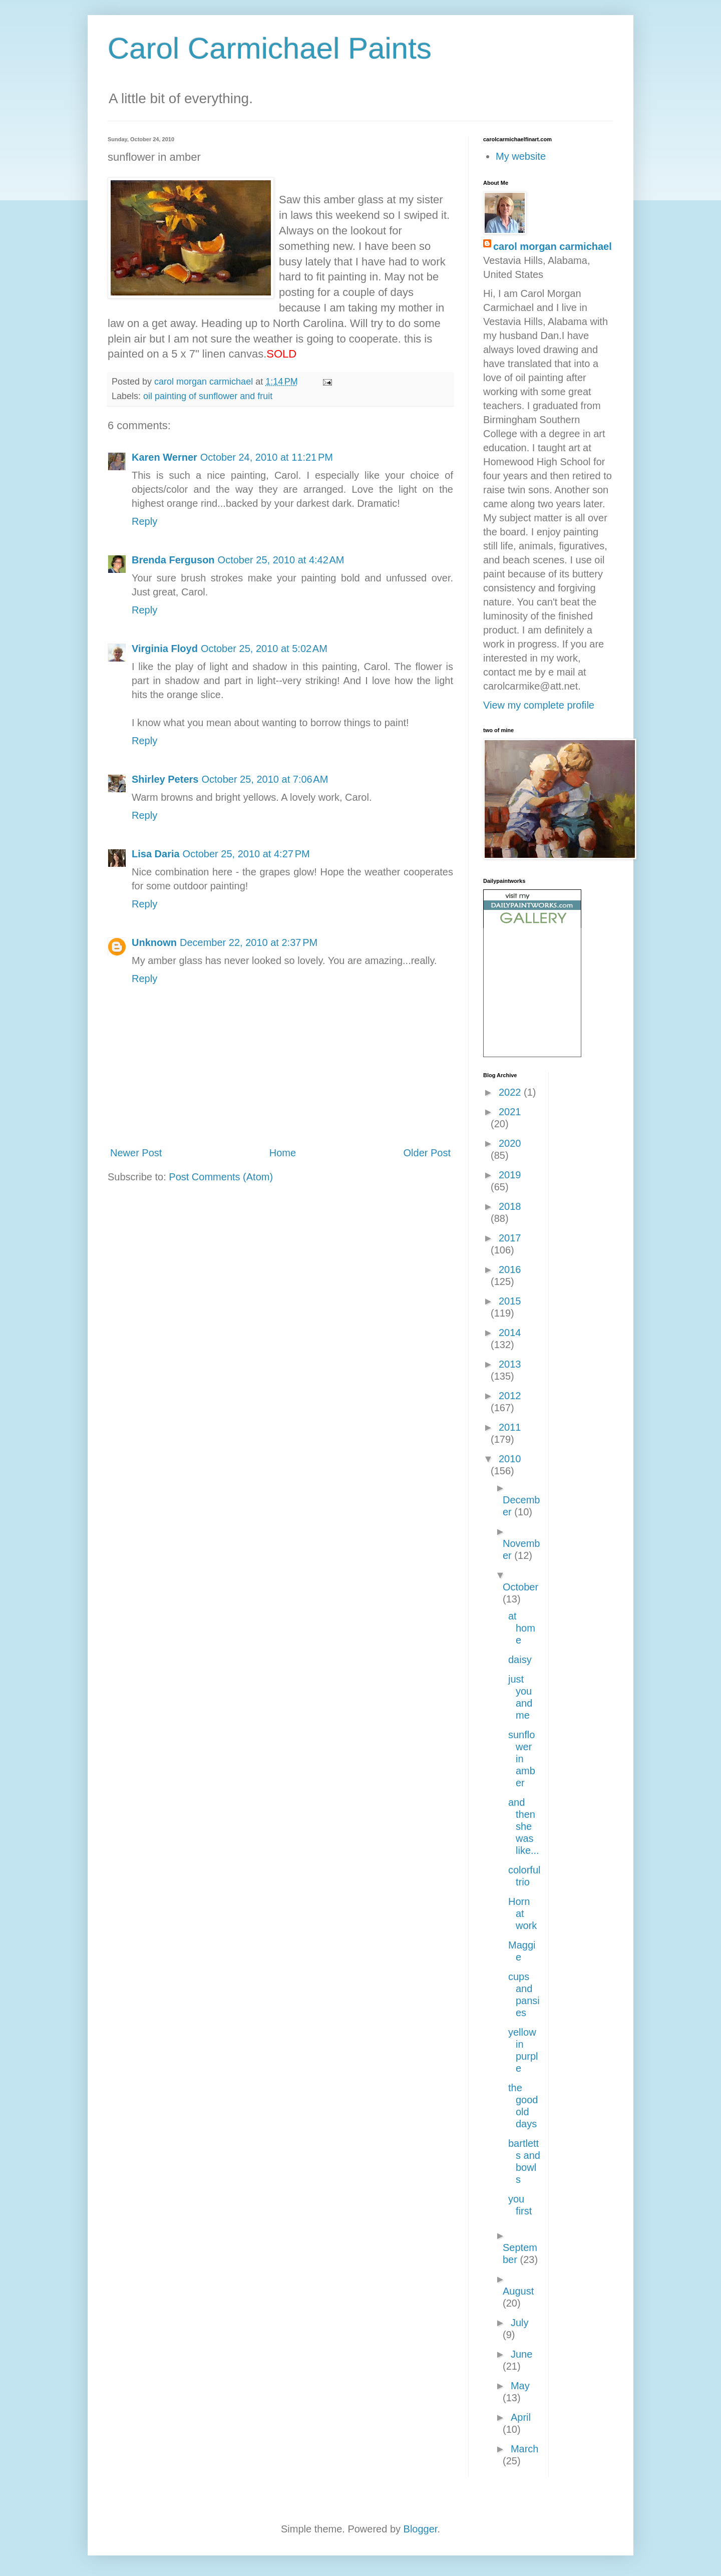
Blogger (421, 2528)
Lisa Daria (156, 853)
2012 (510, 1395)
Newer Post (136, 1152)
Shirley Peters (165, 779)
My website (521, 156)
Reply (144, 521)
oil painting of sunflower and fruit (207, 396)
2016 (510, 1269)
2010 (510, 1458)
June (521, 2354)
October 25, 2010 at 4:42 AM (281, 559)
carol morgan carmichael (552, 246)
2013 (510, 1364)
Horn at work (522, 1913)
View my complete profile (538, 705)
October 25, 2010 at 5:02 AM (264, 648)
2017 (510, 1237)
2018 (510, 1206)
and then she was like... (523, 1826)
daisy (520, 1659)
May (520, 2385)
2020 (510, 1143)
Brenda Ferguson (173, 559)
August (518, 2291)
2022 (511, 1092)
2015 (510, 1301)
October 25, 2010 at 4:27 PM (246, 853)
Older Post (427, 1152)
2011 (510, 1427)
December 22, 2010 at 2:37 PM (248, 942)
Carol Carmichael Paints (270, 48)
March (525, 2448)
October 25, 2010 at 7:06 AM (264, 779)
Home (282, 1152)
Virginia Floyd (165, 648)
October (520, 1586)
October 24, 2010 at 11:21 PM (266, 457)
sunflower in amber (521, 1758)
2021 (510, 1111)
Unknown (154, 942)
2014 (510, 1332)
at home (521, 1628)
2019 (510, 1174)
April (521, 2417)
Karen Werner (164, 457)
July (520, 2322)
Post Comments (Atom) (221, 1176)
